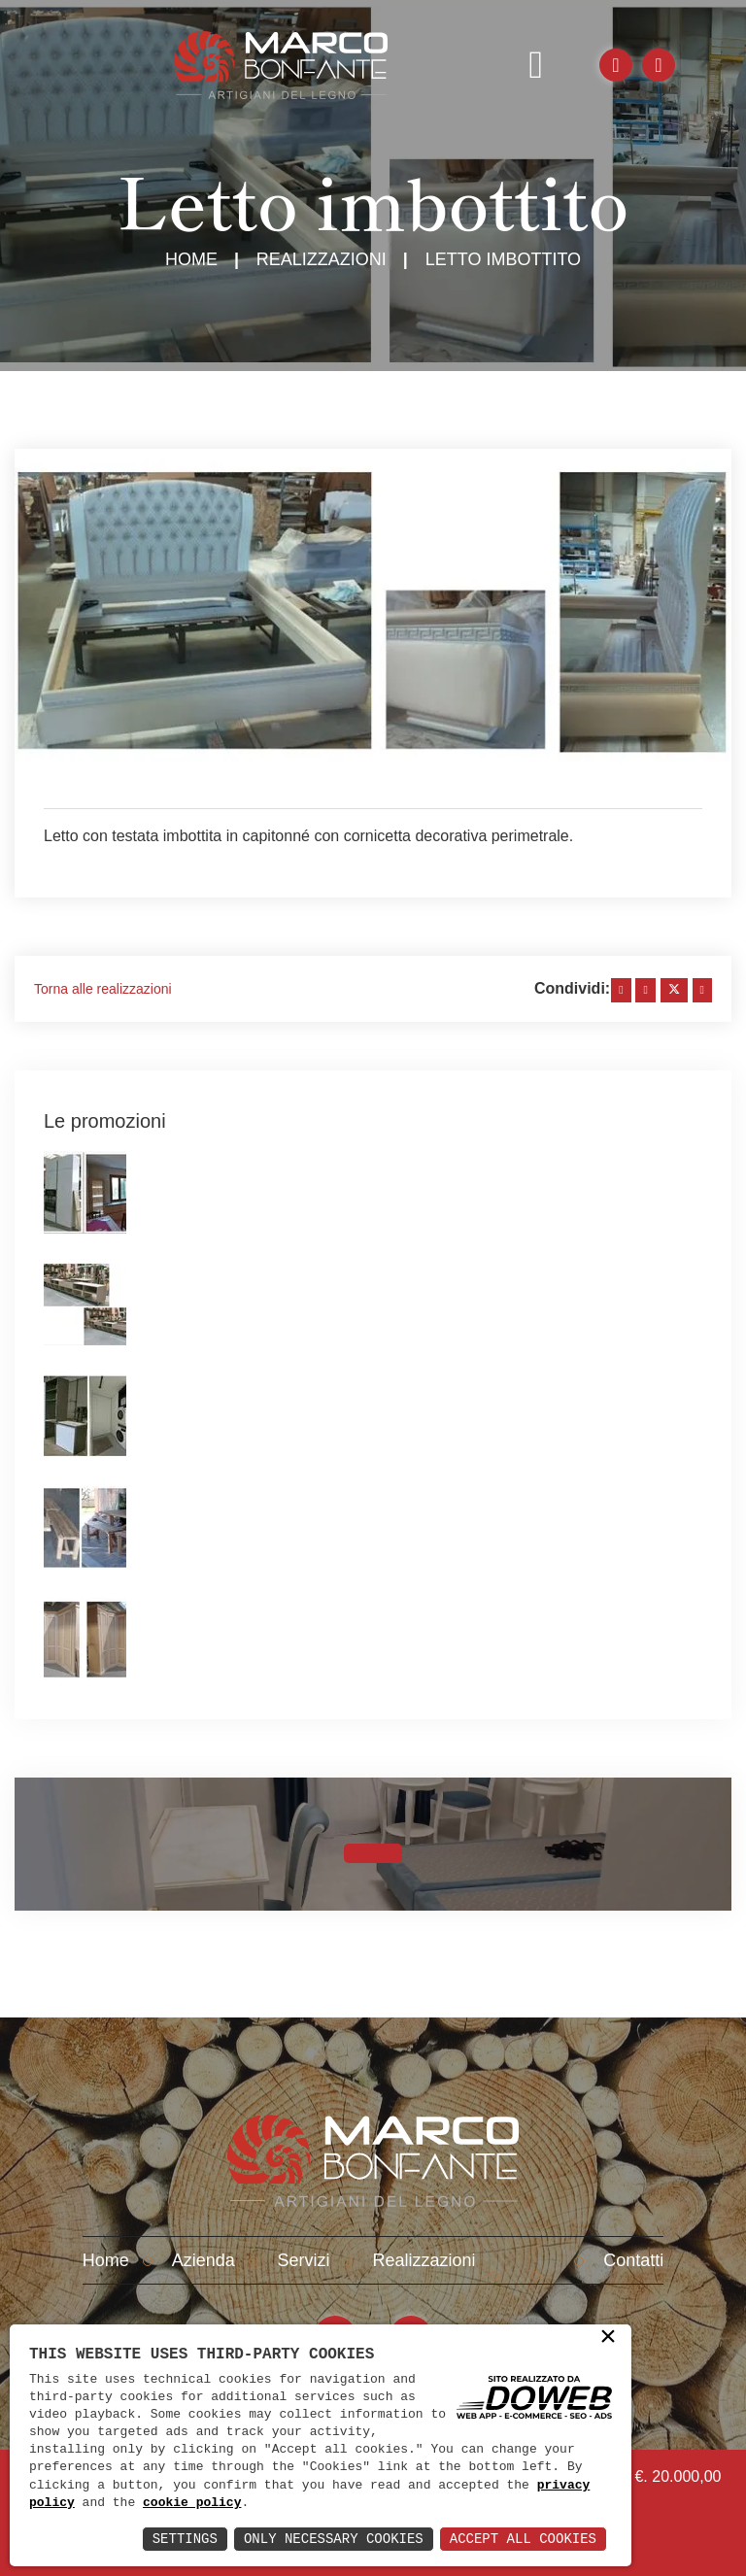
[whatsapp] (702, 990)
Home (191, 259)
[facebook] (620, 990)
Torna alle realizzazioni (103, 989)
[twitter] (674, 990)
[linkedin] (645, 990)
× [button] (608, 2338)
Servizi (304, 2260)
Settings (185, 2538)
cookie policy (192, 2503)
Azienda (203, 2260)
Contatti (633, 2260)
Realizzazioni (321, 259)
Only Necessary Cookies (334, 2538)
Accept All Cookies (523, 2538)
